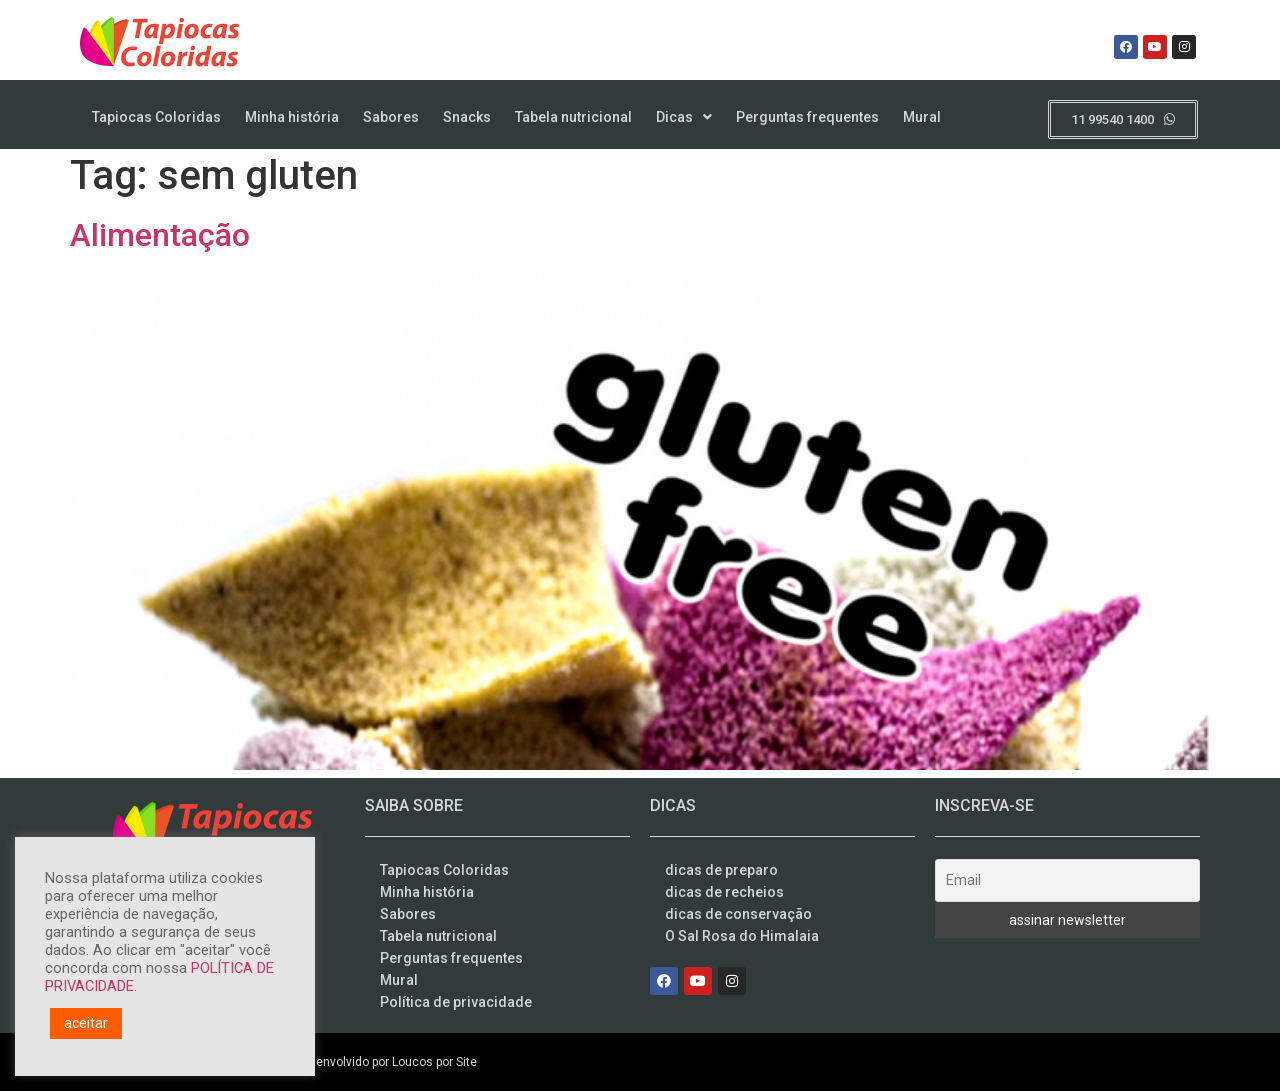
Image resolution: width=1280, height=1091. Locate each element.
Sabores (391, 117)
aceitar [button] (86, 1023)
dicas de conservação (738, 914)
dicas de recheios (724, 892)
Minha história (292, 117)
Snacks (467, 117)
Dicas (684, 117)
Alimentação (160, 235)
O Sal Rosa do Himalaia (742, 936)
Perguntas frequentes (807, 117)
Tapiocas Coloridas (156, 117)
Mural (922, 117)
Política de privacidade (456, 1002)
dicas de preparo (721, 870)
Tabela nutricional (573, 117)
